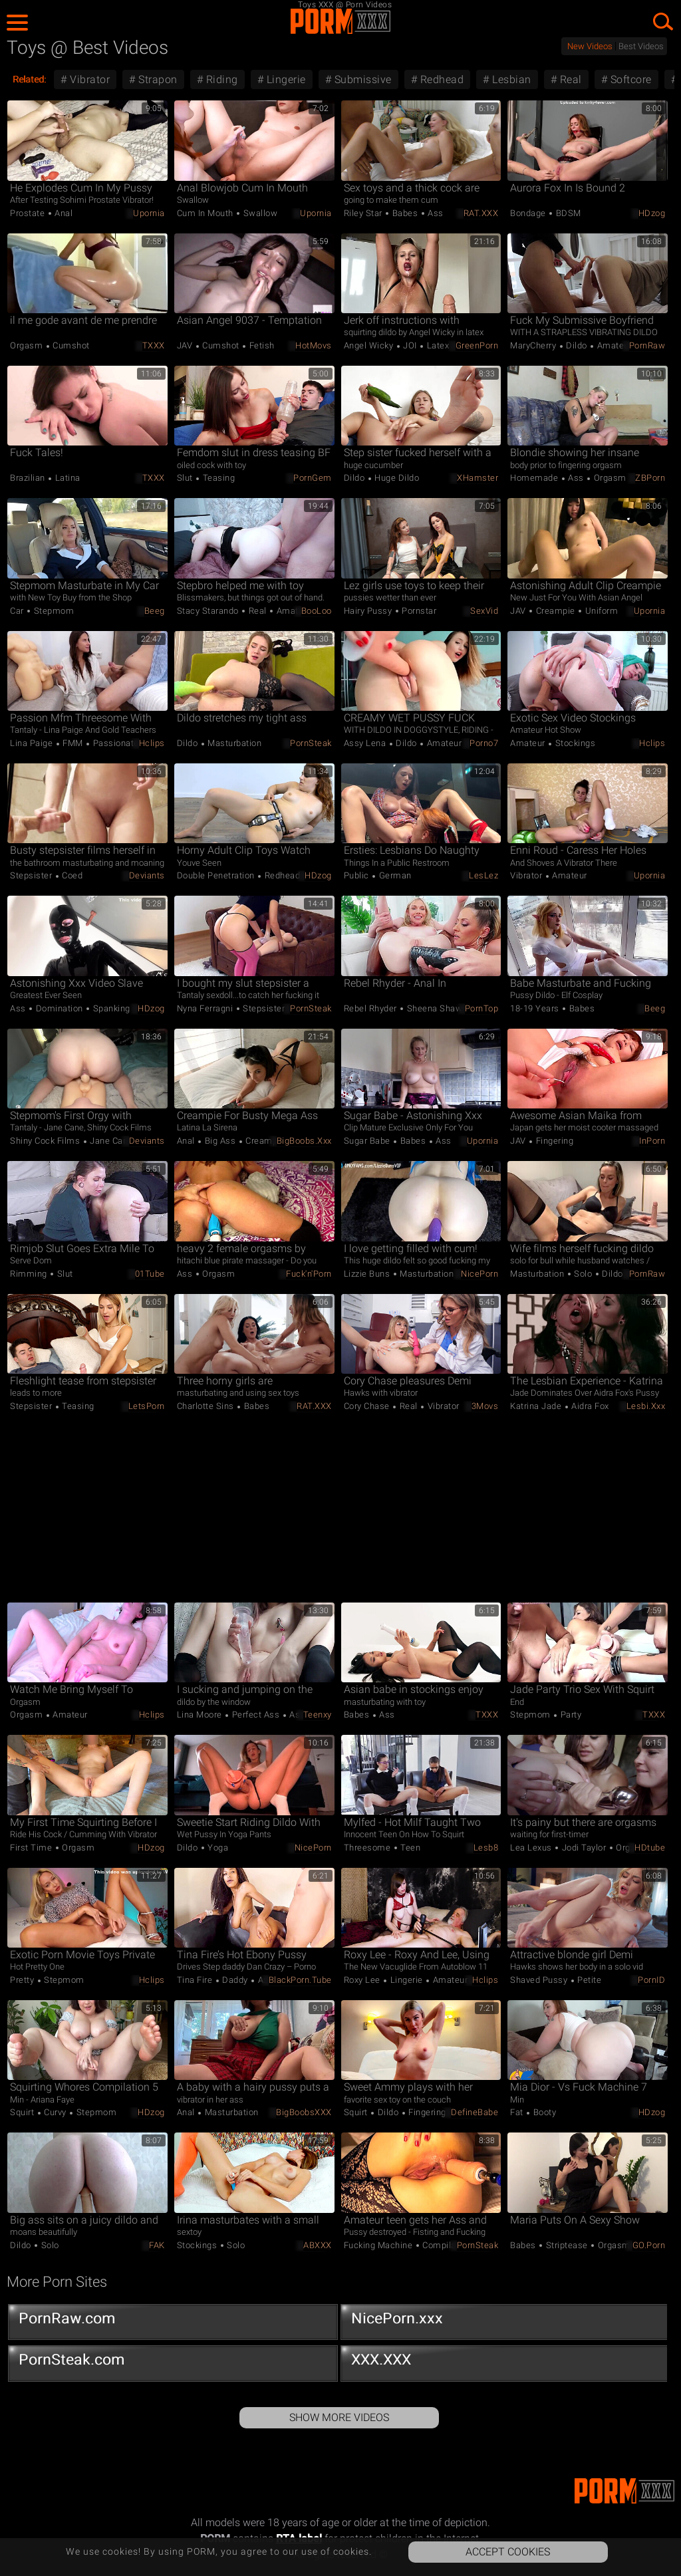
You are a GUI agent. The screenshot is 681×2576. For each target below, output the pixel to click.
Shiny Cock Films (46, 1141)
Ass (435, 213)
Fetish (261, 345)
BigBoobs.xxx (304, 1141)
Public (358, 875)
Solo (583, 1274)
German (394, 875)
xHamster (477, 478)
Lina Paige (32, 743)
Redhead (440, 79)
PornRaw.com (173, 2321)
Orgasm (27, 345)
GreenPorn (477, 345)
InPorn (652, 1141)
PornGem (312, 478)
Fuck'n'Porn (309, 1274)
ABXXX (317, 2245)
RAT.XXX (481, 213)
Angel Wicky (370, 345)
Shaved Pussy (540, 1980)
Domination (59, 1008)
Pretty (23, 1980)
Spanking (110, 1008)
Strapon (157, 79)
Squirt (23, 2112)
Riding (220, 79)
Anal (63, 213)
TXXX (153, 345)
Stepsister (32, 875)
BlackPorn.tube (300, 1980)
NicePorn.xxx (505, 2321)
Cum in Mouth (206, 213)
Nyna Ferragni (206, 1008)
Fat (517, 2112)
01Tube (150, 1274)
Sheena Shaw (433, 1008)
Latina (66, 478)
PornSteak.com (173, 2362)
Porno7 (484, 743)
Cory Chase (368, 1406)
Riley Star (364, 213)
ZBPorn (650, 478)
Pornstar (418, 611)
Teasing (217, 478)
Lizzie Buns (368, 1274)
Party (569, 1715)
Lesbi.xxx (646, 1406)
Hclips (152, 743)
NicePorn (479, 1274)
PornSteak (311, 743)
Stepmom (52, 611)
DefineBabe (474, 2112)
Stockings (574, 743)
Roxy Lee (363, 1980)
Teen (409, 1848)
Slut (186, 478)
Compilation (446, 2245)
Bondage (529, 213)
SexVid (484, 611)
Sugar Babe (368, 1141)
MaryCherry (534, 345)
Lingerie (284, 79)
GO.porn (649, 2245)
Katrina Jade (537, 1406)
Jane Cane (110, 1141)
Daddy (235, 1980)
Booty (543, 2112)
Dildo (577, 345)
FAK (157, 2245)
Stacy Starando (209, 611)
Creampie (555, 611)
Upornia (149, 213)
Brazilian (28, 478)
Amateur (613, 345)
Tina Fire (196, 1980)
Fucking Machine (379, 2245)
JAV (186, 345)
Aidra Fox (589, 1406)
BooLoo (316, 611)
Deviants (147, 875)
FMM (73, 743)
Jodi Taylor (584, 1848)
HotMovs (313, 345)
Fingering (553, 1141)
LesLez (483, 875)
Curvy (55, 2112)
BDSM (567, 213)
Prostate (28, 213)
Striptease (566, 2245)
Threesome (368, 1848)
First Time (32, 1848)
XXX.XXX (505, 2362)
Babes (405, 213)
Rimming (29, 1274)
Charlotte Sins (207, 1406)
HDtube (649, 1848)
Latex (436, 345)
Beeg (154, 611)
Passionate (114, 743)
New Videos (590, 46)
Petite (588, 1980)
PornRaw (647, 345)
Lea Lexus (532, 1848)
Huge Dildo (396, 478)
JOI (410, 345)
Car (18, 611)
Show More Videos (339, 2417)
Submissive (361, 79)
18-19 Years (535, 1008)
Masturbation (233, 743)
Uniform (600, 611)
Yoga (217, 1848)
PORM (340, 21)
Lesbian (510, 79)
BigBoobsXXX (304, 2112)
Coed (71, 875)
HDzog (652, 213)
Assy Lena (366, 743)
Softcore (629, 79)
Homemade (535, 478)
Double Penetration (217, 875)
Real (569, 79)
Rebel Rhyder (372, 1008)
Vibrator (88, 79)
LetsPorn (146, 1406)
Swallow (259, 213)
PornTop (482, 1008)
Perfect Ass (255, 1715)
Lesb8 (486, 1848)
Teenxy (317, 1715)
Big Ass (220, 1141)
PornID (651, 1980)
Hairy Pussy (369, 611)
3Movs (485, 1406)
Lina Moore (201, 1715)
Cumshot (70, 345)
